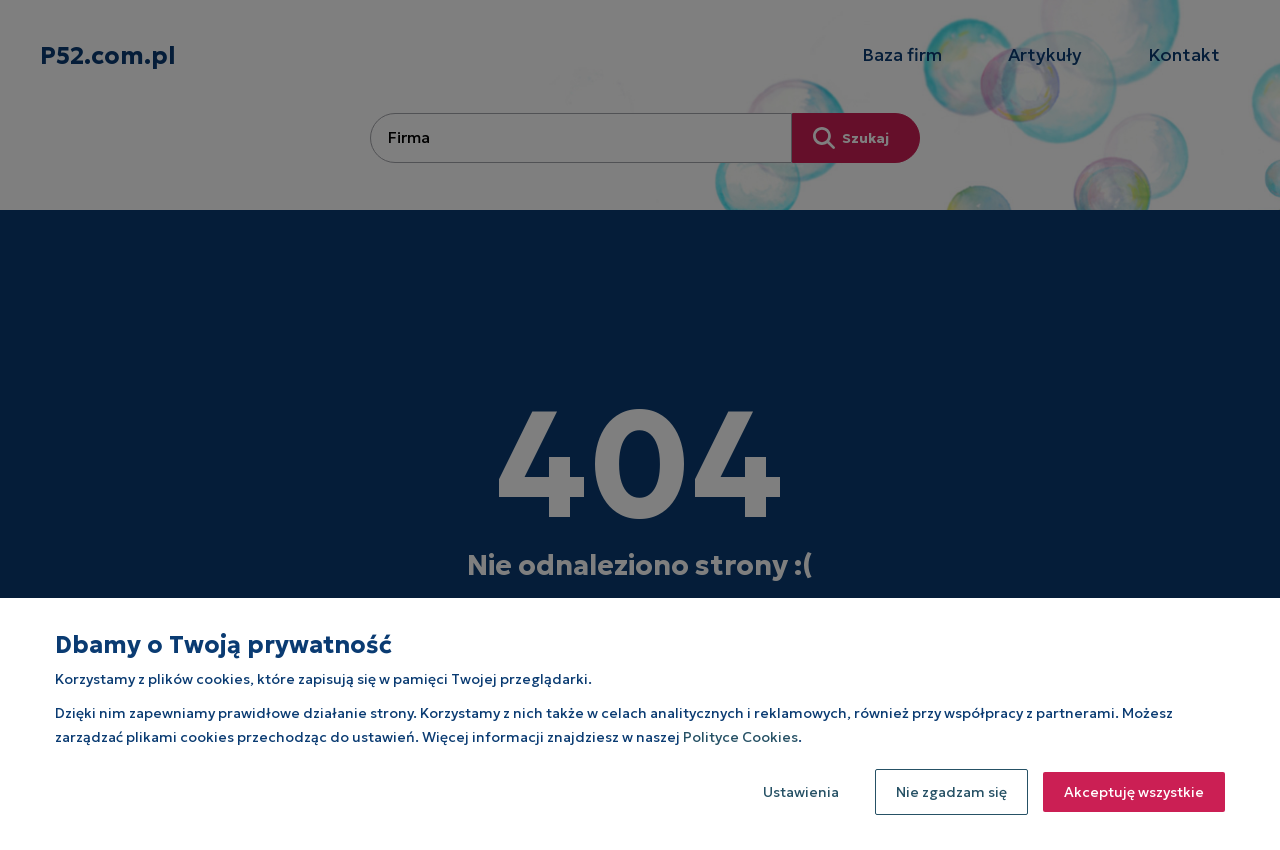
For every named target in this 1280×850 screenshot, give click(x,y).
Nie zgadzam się (951, 792)
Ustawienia (801, 792)
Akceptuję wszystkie (1134, 792)
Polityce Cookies (740, 737)
